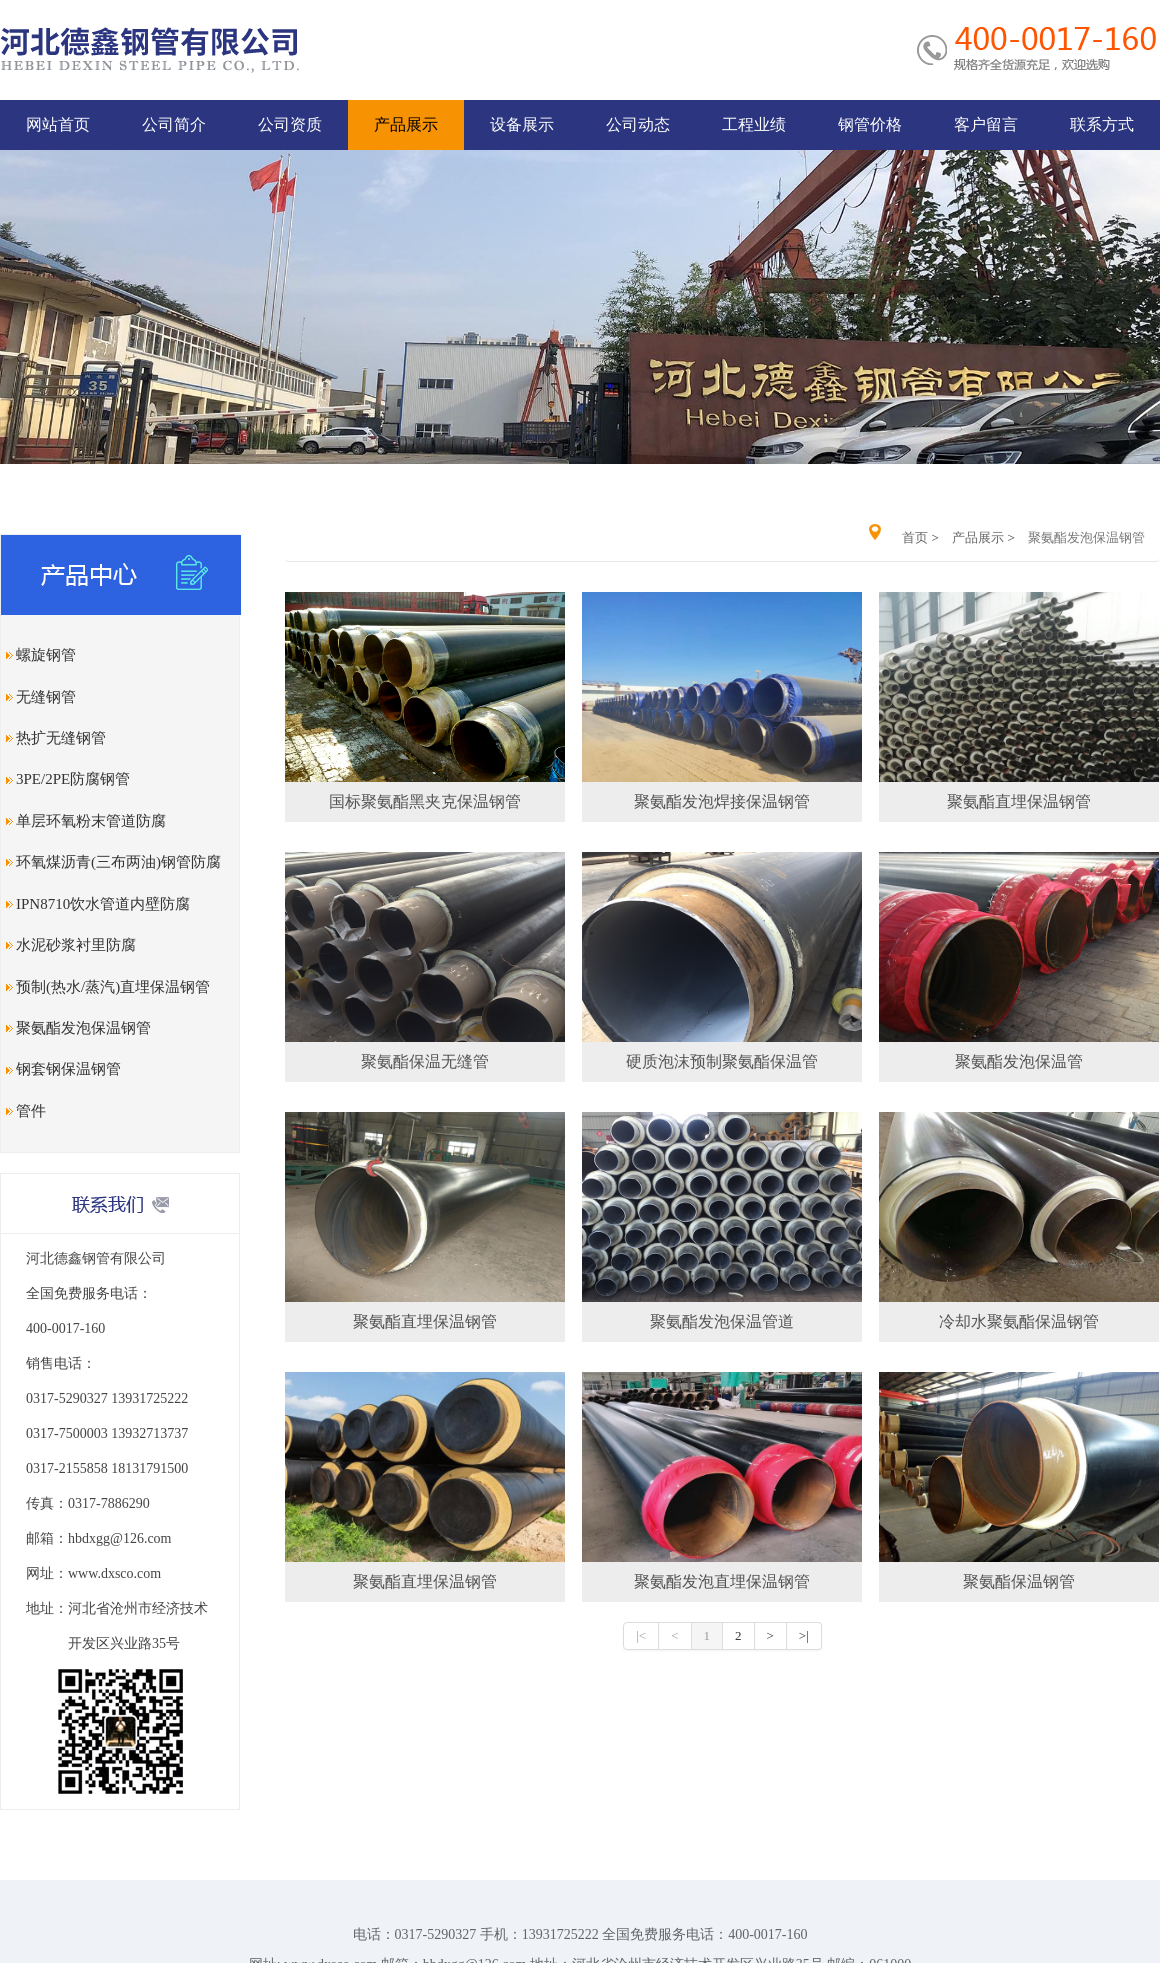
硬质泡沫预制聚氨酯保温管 (722, 1061)
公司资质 (290, 124)
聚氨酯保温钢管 (1019, 1581)
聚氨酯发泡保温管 (1019, 1061)
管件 (31, 1111)
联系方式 (1102, 124)
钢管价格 (870, 124)
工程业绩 (754, 124)
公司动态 (638, 124)
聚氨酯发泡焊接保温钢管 (722, 801)
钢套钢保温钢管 (68, 1069)
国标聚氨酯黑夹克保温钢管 (425, 801)
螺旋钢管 (46, 655)
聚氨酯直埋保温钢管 (1019, 801)
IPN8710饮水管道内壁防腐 (103, 904)
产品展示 (406, 124)
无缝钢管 (46, 697)
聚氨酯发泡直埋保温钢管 (722, 1581)
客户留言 (986, 124)
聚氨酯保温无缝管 (425, 1061)
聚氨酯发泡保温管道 (722, 1321)
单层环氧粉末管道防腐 (91, 821)
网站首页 (58, 124)
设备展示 (522, 124)
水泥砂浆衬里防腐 (76, 945)
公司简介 (174, 124)
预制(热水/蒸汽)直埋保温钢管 (113, 987)
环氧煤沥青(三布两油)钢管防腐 (118, 862)
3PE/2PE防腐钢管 (73, 779)
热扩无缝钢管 (61, 738)
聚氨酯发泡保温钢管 (83, 1028)
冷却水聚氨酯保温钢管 (1019, 1321)
